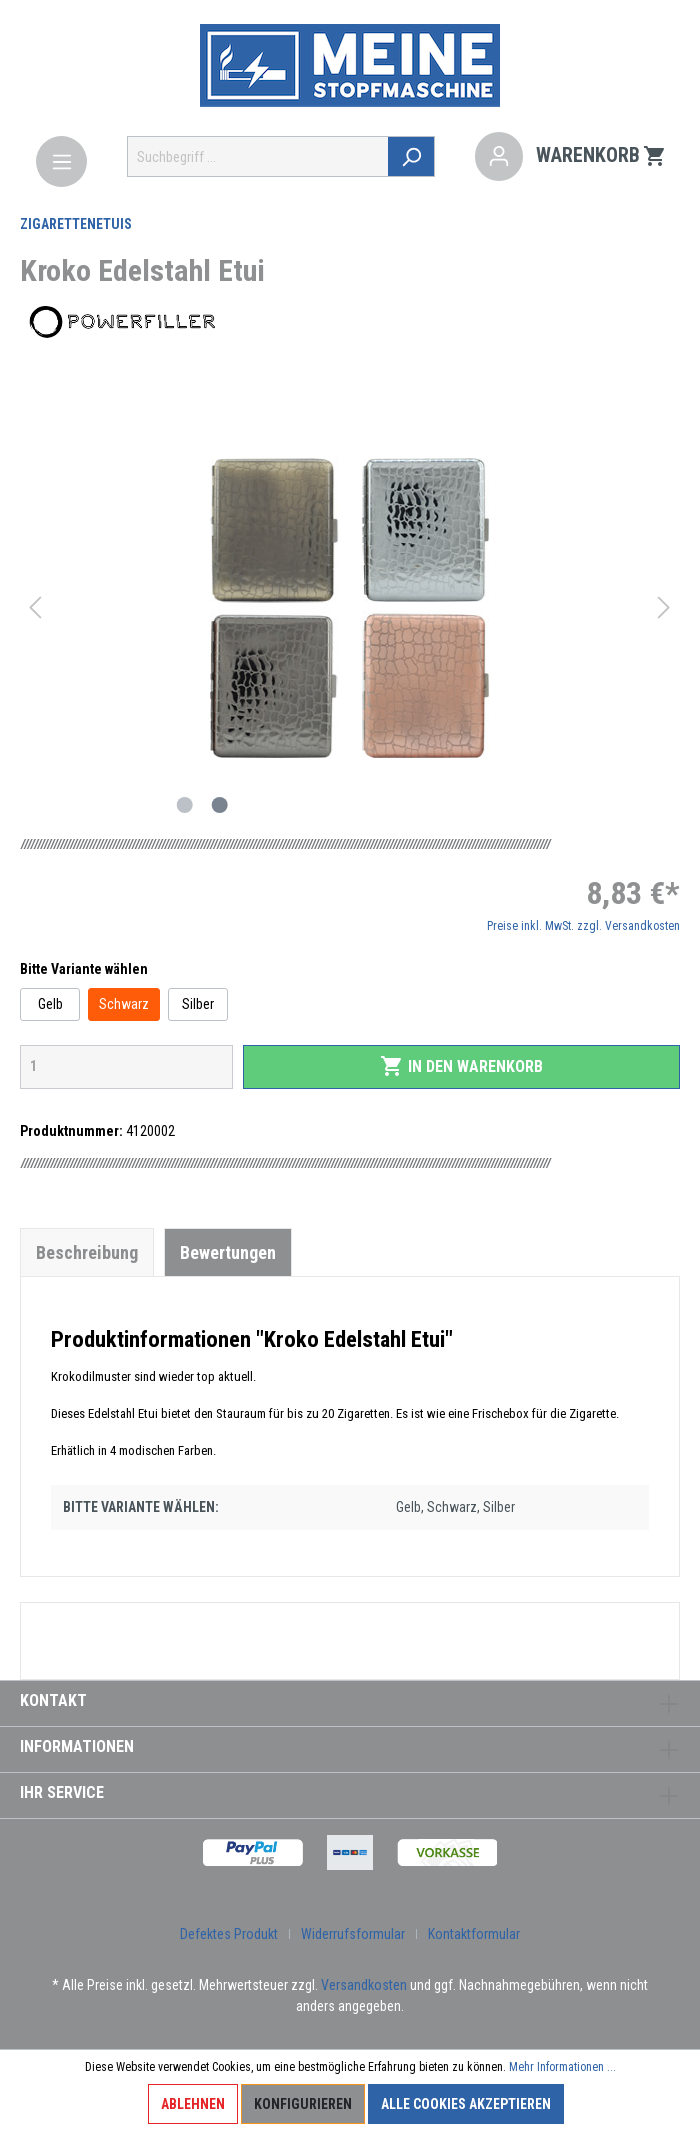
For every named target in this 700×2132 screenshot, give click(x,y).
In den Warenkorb (461, 1066)
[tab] (87, 1252)
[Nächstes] (664, 607)
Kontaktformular (474, 1934)
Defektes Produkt (229, 1934)
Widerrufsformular (353, 1934)
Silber (198, 1004)
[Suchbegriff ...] (258, 156)
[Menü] (61, 161)
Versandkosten (364, 1985)
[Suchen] (411, 156)
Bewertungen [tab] (228, 1252)
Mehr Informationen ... (562, 2067)
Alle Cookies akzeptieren (466, 2104)
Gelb (50, 1004)
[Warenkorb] (601, 157)
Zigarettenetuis (76, 224)
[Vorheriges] (35, 607)
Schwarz (124, 1004)
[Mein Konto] (499, 157)
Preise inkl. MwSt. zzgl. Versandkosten (583, 926)
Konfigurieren (303, 2104)
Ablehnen (193, 2104)
